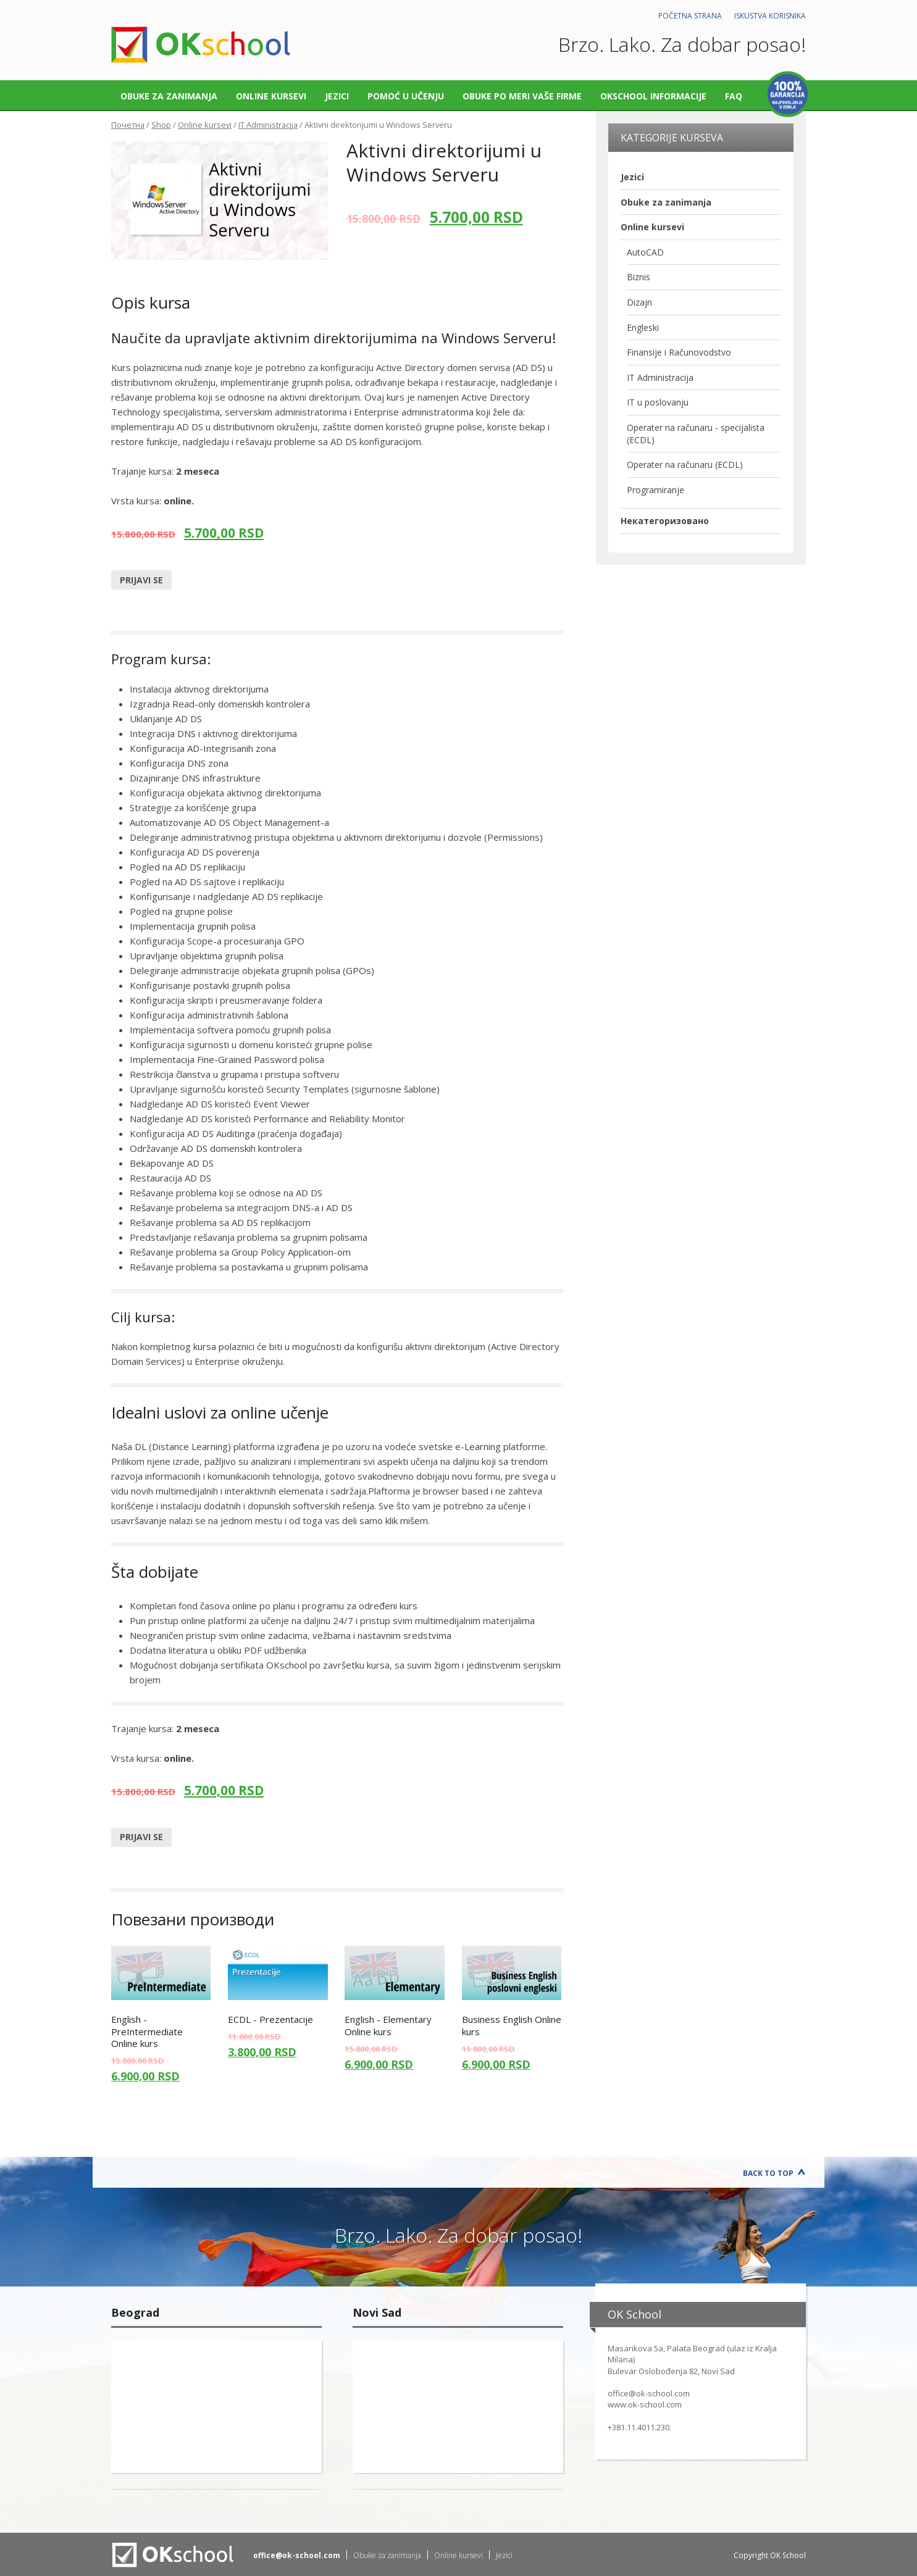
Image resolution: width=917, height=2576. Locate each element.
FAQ (733, 96)
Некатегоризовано (665, 521)
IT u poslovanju (658, 402)
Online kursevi (271, 96)
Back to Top (768, 2173)
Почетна (127, 124)
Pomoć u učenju (405, 96)
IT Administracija (268, 124)
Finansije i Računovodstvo (679, 352)
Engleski (643, 327)
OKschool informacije (653, 96)
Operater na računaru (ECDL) (685, 464)
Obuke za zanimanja (168, 96)
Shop (161, 124)
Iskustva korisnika (770, 15)
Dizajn (639, 302)
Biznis (638, 277)
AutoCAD (645, 252)
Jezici (337, 96)
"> (216, 2406)
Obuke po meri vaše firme (522, 96)
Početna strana (690, 15)
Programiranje (655, 490)
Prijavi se (141, 580)
